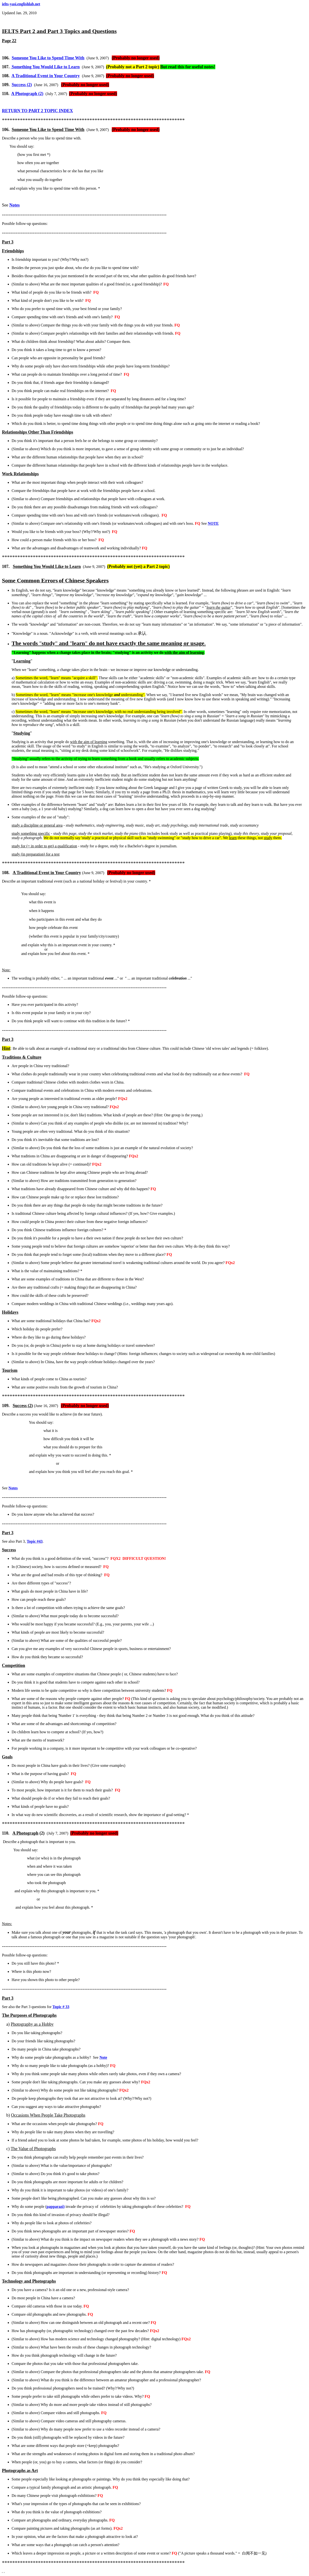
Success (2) (22, 84)
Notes (14, 205)
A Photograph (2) (27, 93)
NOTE (213, 523)
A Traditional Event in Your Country (46, 75)
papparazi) (56, 2206)
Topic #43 (35, 1541)
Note (103, 2057)
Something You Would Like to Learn (45, 66)
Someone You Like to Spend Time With (48, 57)
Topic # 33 (60, 2007)
